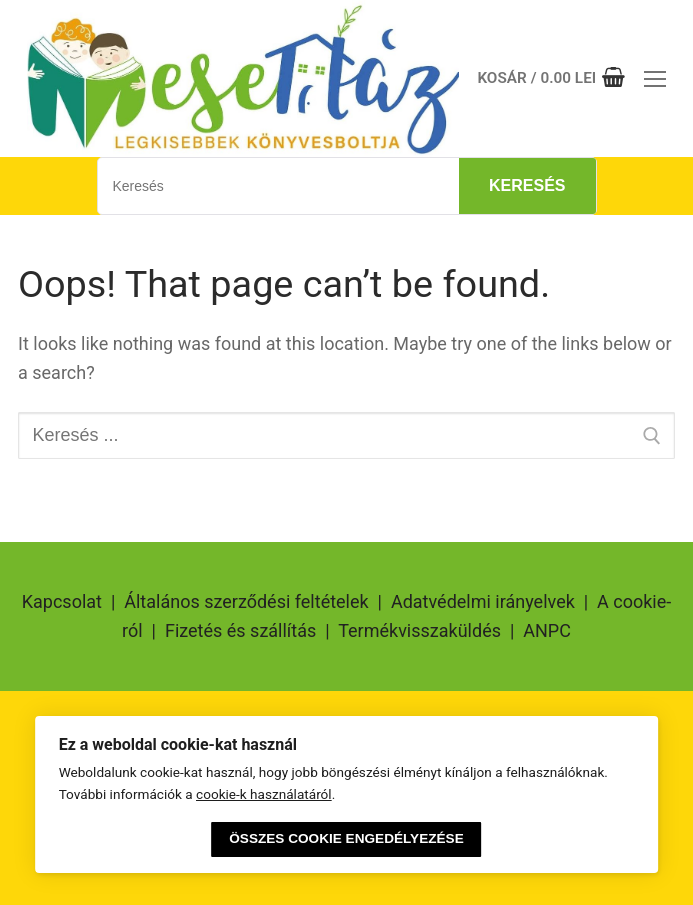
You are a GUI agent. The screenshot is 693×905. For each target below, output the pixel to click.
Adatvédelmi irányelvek (483, 601)
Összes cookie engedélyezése (346, 838)
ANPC (547, 630)
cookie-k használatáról (264, 794)
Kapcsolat (62, 601)
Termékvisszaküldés (419, 630)
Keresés (527, 185)
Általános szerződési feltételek (246, 601)
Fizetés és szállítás (240, 630)
